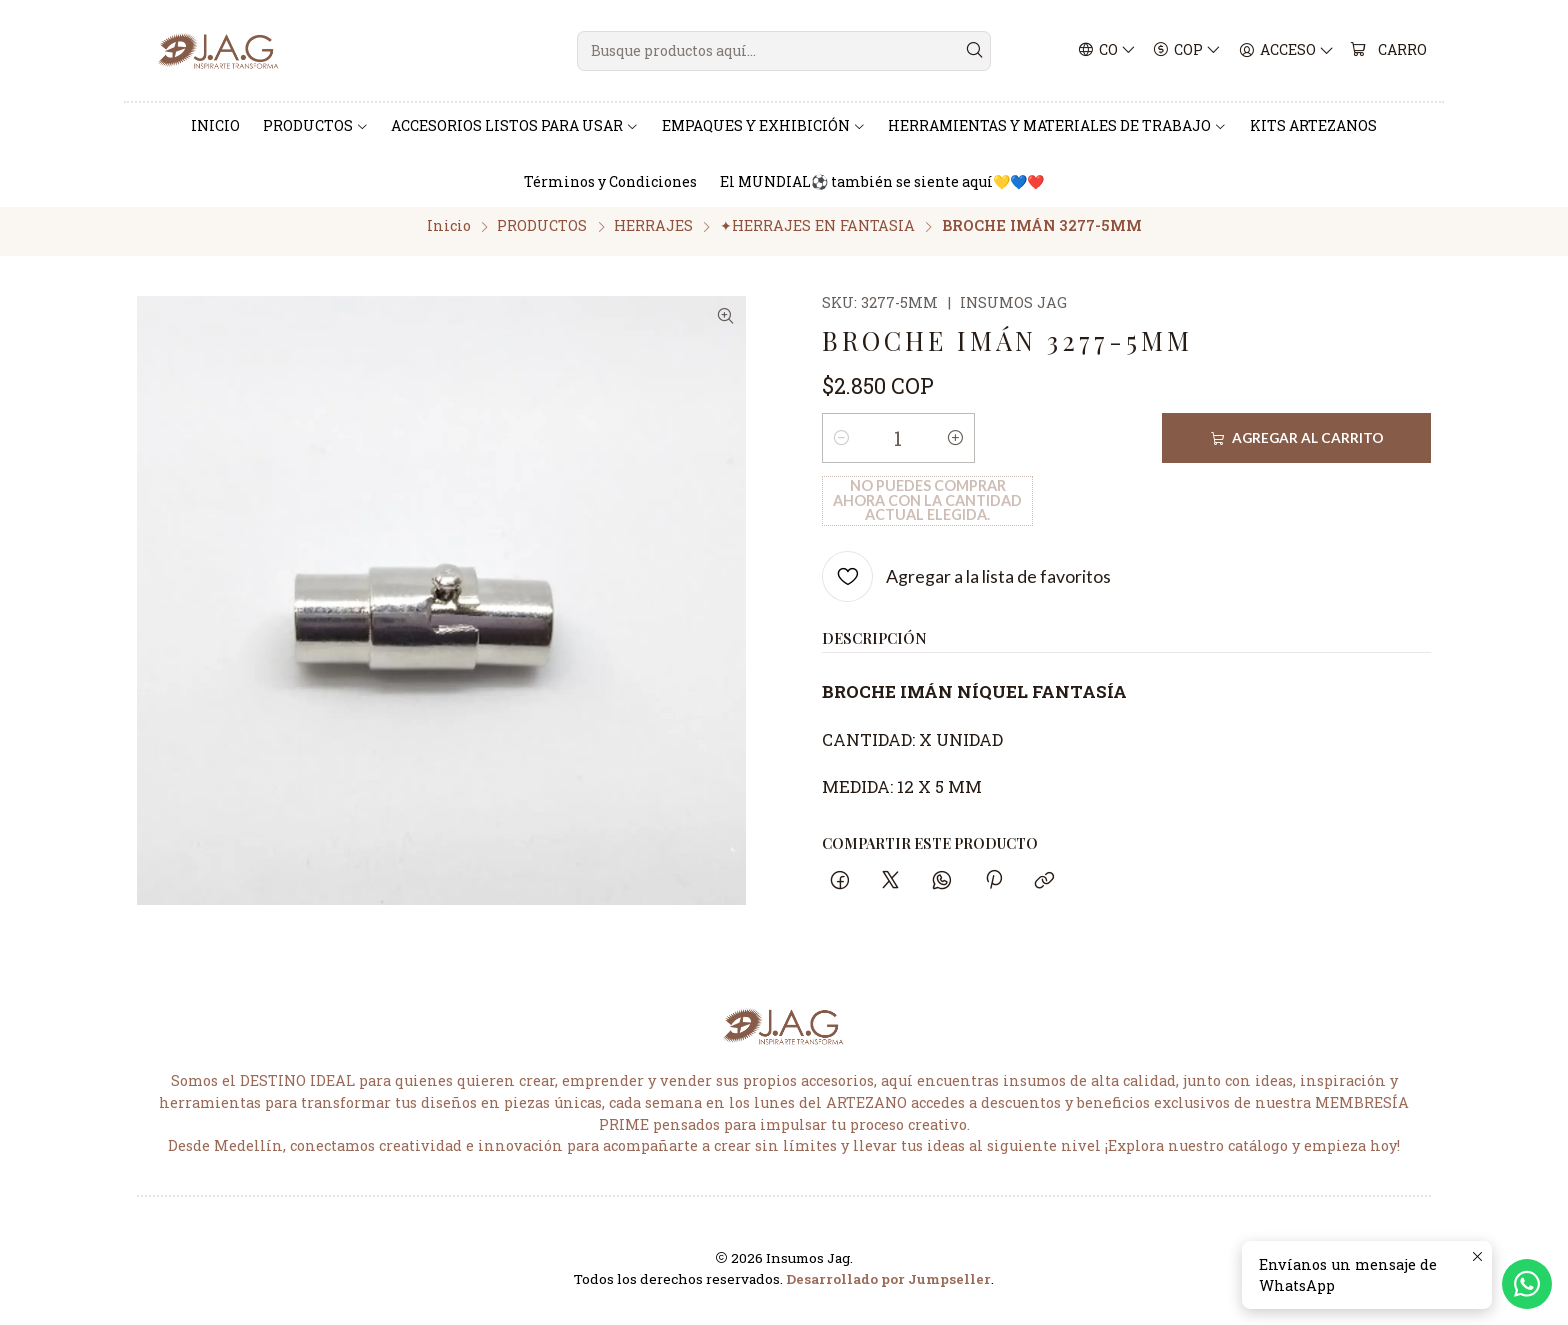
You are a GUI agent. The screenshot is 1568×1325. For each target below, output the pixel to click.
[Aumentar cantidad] (956, 449)
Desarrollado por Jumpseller (888, 1289)
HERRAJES (653, 236)
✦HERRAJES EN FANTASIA (817, 236)
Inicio (449, 236)
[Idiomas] (1107, 51)
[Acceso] (1287, 51)
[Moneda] (1188, 51)
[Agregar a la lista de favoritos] (966, 524)
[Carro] (1389, 51)
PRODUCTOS (542, 236)
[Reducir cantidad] (841, 449)
